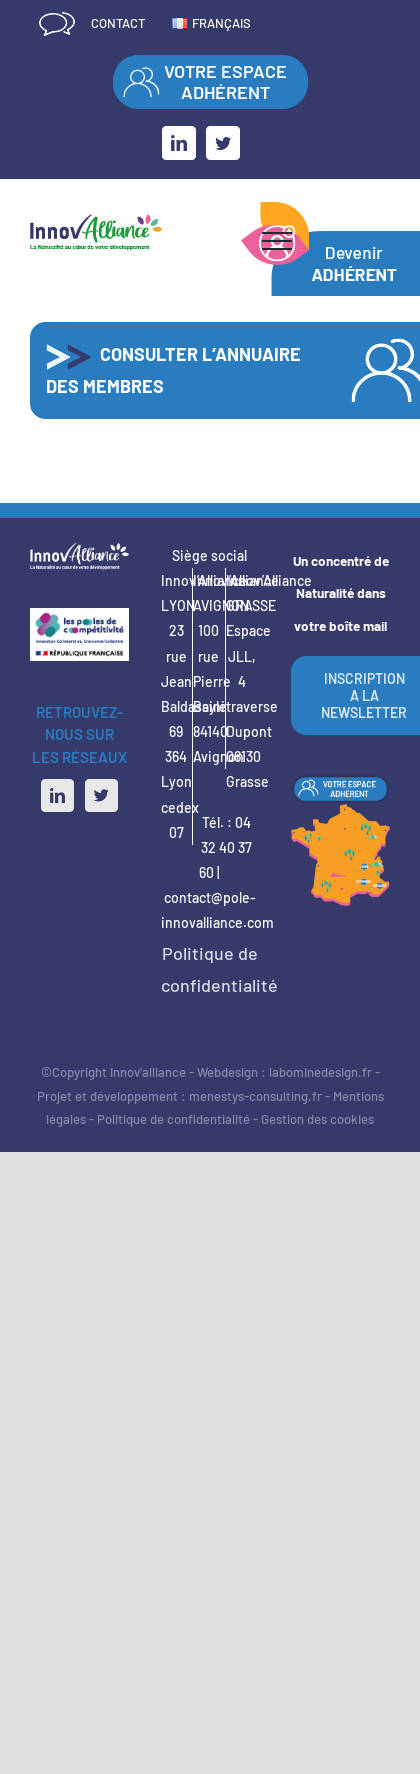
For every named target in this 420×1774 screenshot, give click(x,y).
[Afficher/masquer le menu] (277, 241)
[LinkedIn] (57, 795)
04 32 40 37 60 (225, 847)
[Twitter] (101, 795)
